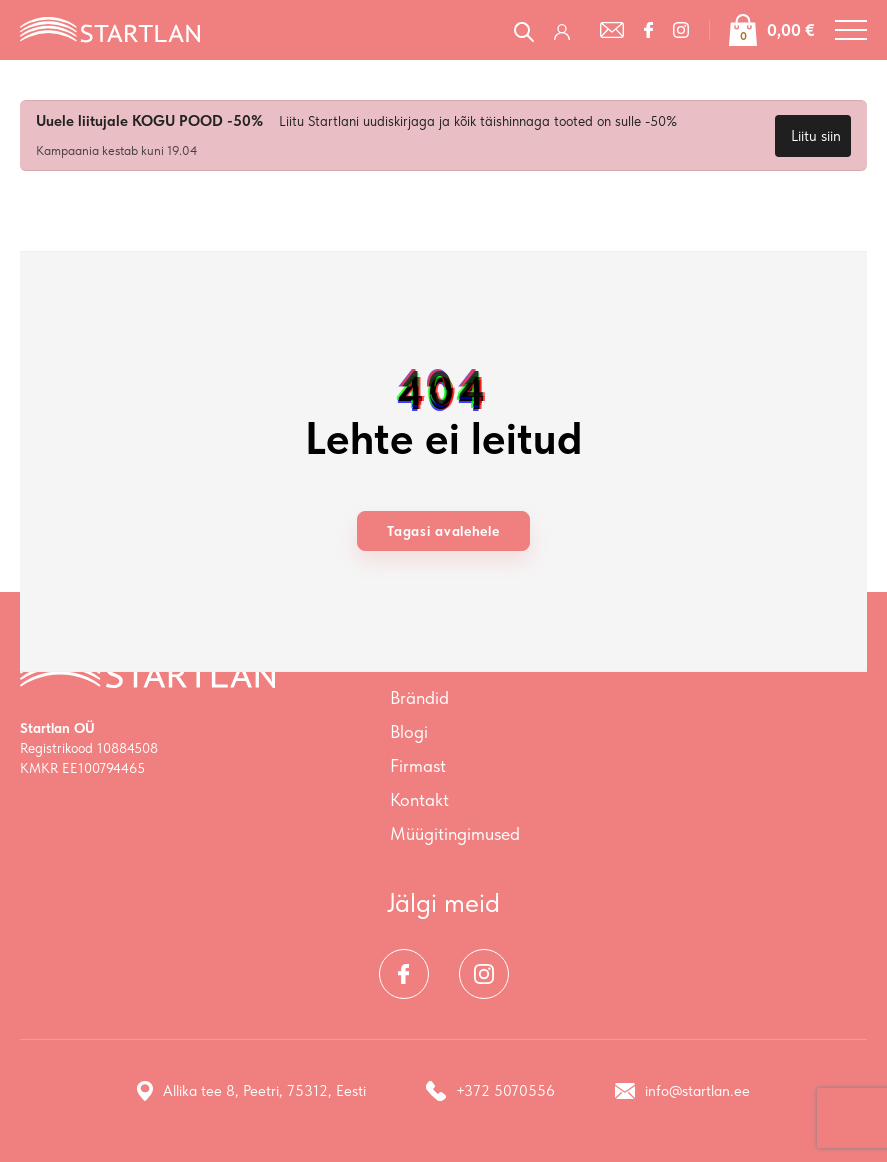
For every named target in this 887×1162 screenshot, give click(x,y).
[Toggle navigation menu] (851, 30)
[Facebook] (648, 30)
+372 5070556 (490, 1091)
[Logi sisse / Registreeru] (567, 30)
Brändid (419, 697)
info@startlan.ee (682, 1091)
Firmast (418, 765)
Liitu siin (816, 136)
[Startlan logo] (110, 28)
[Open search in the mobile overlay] (524, 29)
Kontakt (419, 799)
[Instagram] (681, 30)
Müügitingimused (455, 833)
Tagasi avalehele (443, 531)
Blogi (409, 731)
